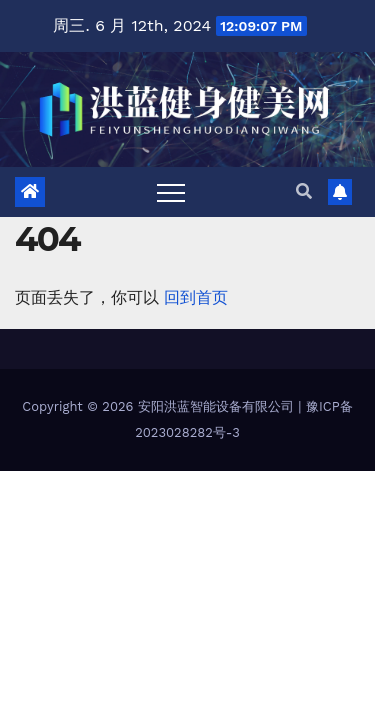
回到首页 (196, 297)
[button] (304, 191)
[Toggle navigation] (171, 192)
